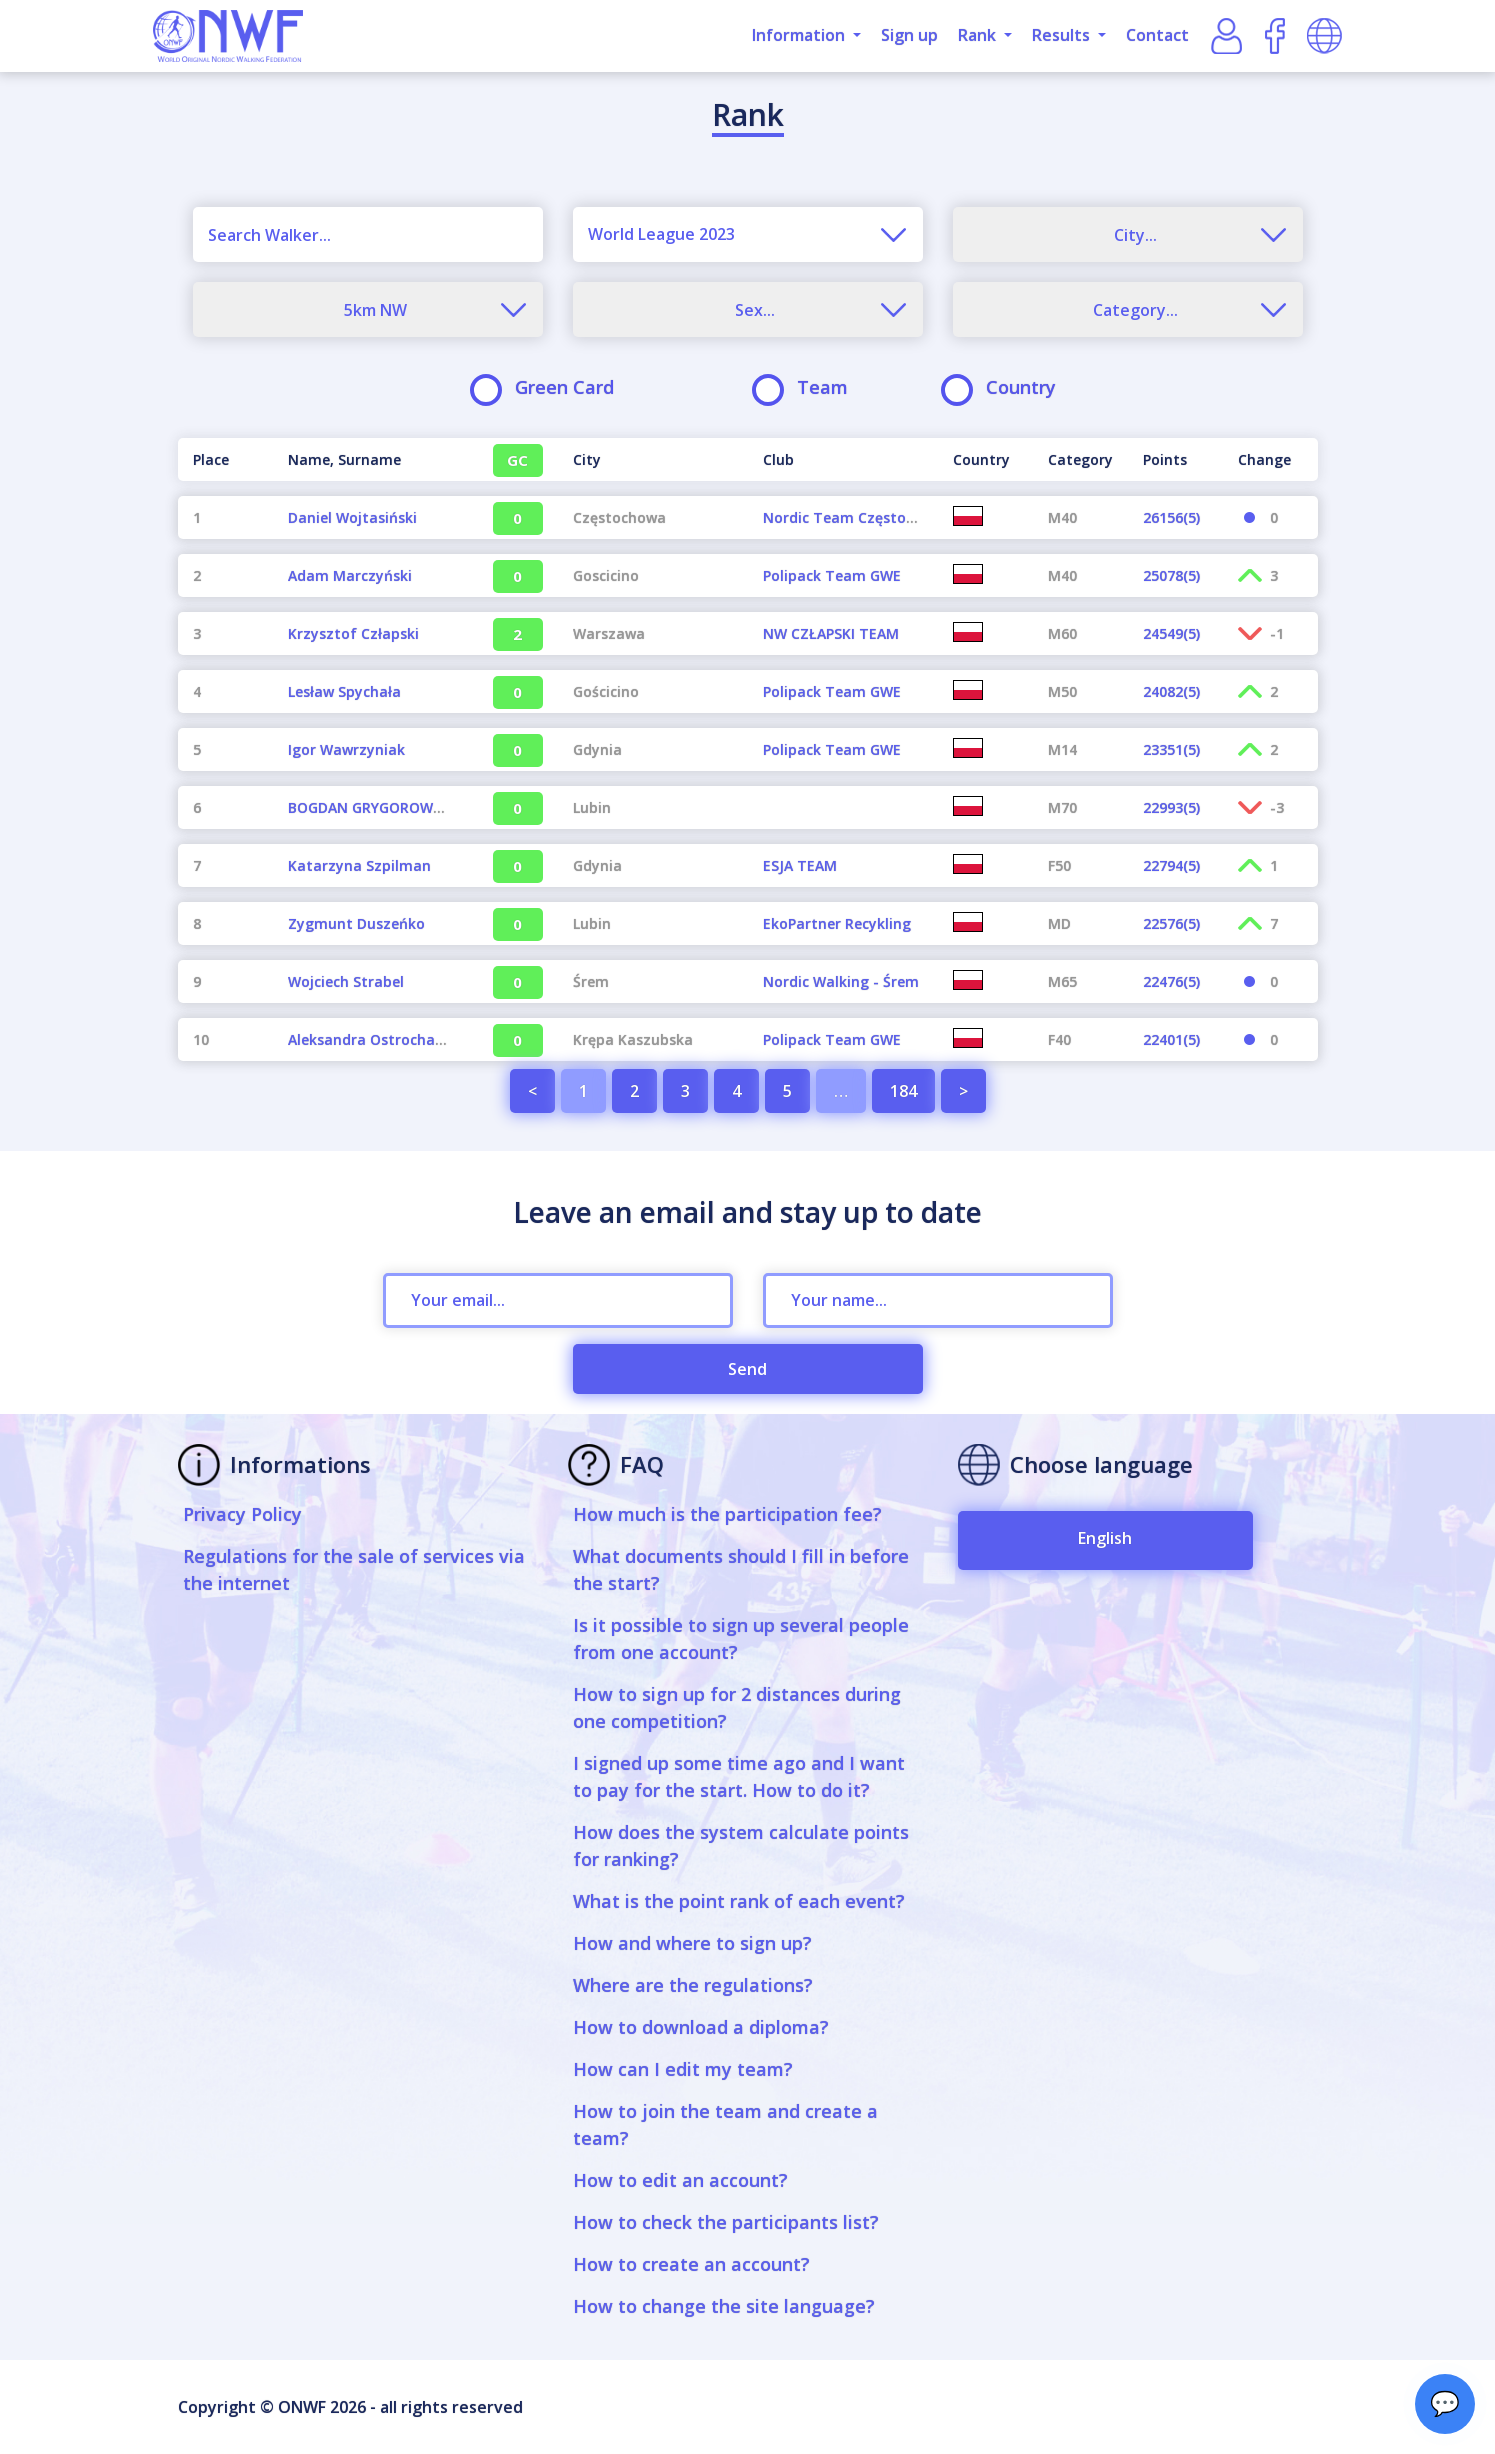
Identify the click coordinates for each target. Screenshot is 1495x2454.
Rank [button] (979, 35)
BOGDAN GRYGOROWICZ (371, 807)
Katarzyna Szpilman (359, 865)
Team (806, 387)
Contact (1157, 35)
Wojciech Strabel (346, 981)
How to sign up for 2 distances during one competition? (737, 1707)
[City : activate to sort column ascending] (653, 459)
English (1105, 1538)
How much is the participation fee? (727, 1514)
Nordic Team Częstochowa (857, 517)
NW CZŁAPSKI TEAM (831, 633)
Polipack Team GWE (832, 575)
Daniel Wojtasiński (352, 517)
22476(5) (1171, 981)
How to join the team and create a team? (725, 2124)
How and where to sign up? (692, 1943)
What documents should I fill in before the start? (741, 1569)
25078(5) (1171, 575)
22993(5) (1171, 807)
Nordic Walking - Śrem (841, 981)
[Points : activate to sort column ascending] (1175, 459)
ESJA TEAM (800, 865)
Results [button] (1063, 35)
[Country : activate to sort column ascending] (985, 459)
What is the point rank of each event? (739, 1901)
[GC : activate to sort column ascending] (510, 459)
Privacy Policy (242, 1514)
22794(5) (1171, 865)
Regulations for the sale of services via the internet (354, 1569)
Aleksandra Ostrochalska (375, 1039)
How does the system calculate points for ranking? (741, 1845)
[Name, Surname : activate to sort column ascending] (368, 459)
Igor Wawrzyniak (346, 749)
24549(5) (1171, 633)
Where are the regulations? (693, 1985)
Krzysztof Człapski (353, 633)
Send (747, 1369)
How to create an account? (691, 2264)
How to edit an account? (680, 2180)
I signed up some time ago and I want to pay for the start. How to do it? (739, 1776)
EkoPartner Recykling (837, 923)
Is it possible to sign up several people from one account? (741, 1638)
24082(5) (1171, 691)
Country (1005, 387)
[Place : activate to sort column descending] (225, 459)
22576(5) (1171, 923)
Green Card (548, 387)
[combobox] (748, 234)
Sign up (909, 35)
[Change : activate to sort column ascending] (1270, 459)
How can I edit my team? (683, 2069)
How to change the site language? (724, 2306)
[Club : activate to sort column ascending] (843, 459)
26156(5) (1171, 517)
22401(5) (1171, 1039)
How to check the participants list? (726, 2222)
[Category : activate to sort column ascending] (1080, 459)
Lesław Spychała (344, 691)
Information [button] (800, 35)
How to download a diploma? (701, 2027)
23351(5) (1171, 749)
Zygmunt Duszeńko (356, 923)
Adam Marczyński (350, 575)
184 (903, 1091)
